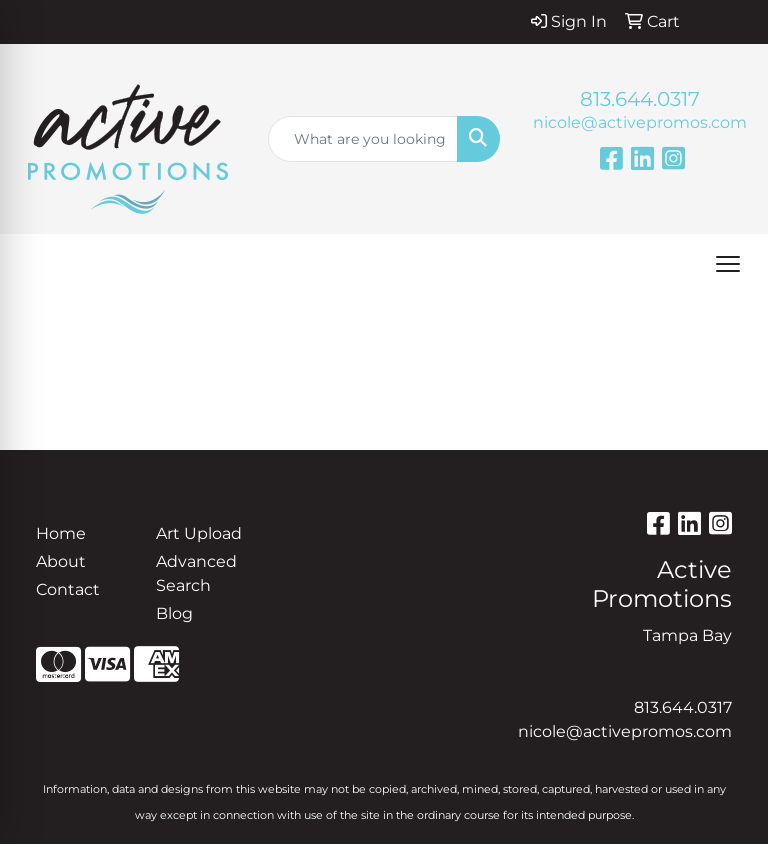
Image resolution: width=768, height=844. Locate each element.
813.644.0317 (640, 99)
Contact (68, 589)
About (61, 561)
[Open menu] (728, 264)
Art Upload (199, 533)
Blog (174, 613)
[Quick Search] (363, 139)
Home (61, 533)
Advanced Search (196, 573)
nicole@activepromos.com (640, 122)
